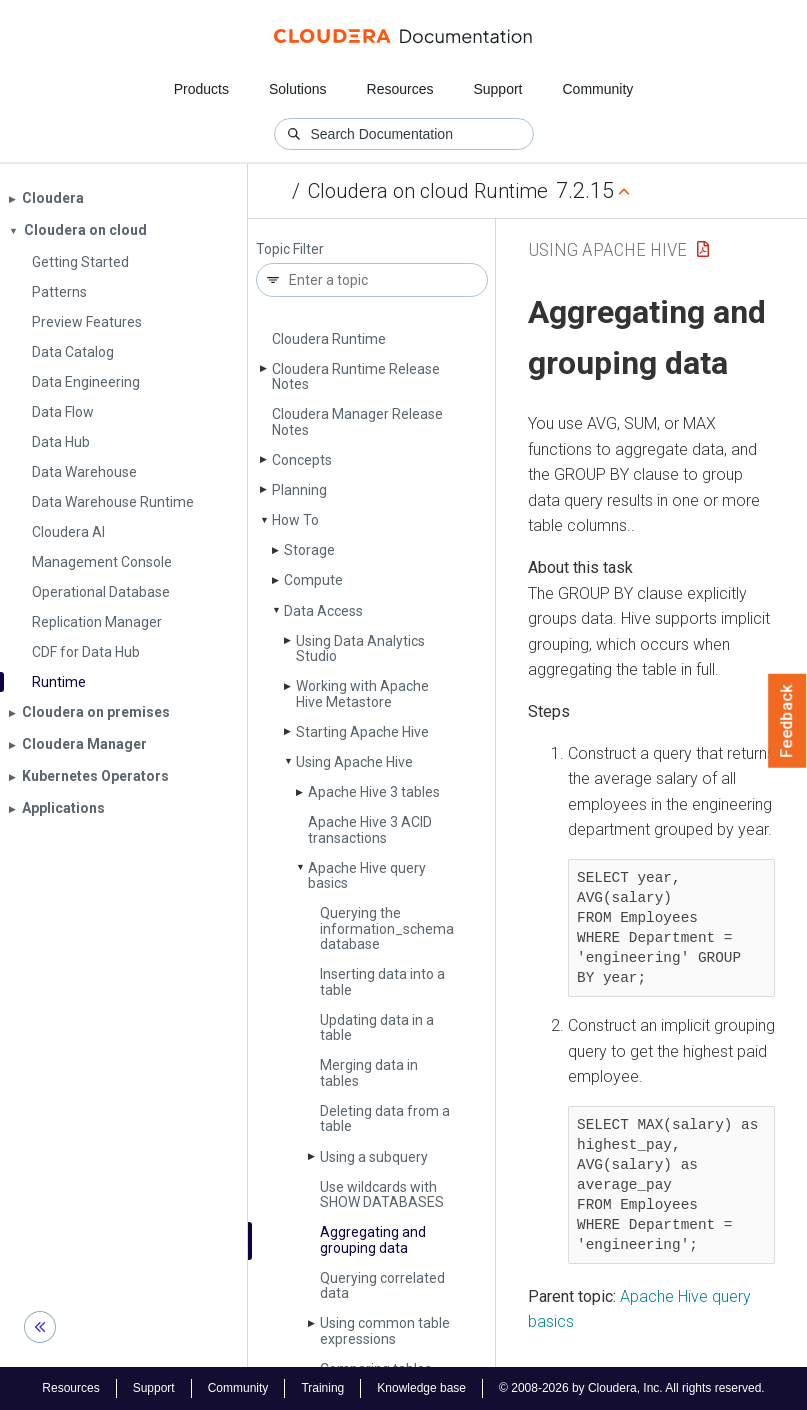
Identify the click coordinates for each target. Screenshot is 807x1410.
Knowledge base (421, 1388)
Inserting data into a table (382, 981)
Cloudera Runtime (329, 339)
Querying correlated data (382, 1285)
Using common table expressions (385, 1330)
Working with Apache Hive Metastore (362, 693)
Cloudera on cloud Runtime (428, 191)
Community (598, 89)
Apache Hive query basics (367, 875)
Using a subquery (374, 1157)
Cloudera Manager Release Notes (357, 421)
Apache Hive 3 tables (374, 792)
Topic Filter (290, 249)
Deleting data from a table (385, 1118)
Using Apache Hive (354, 762)
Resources (400, 89)
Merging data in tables (369, 1072)
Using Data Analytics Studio (360, 648)
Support (497, 89)
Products (201, 89)
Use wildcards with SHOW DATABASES (382, 1194)
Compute (313, 580)
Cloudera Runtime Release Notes (356, 376)
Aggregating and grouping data (373, 1239)
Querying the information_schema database (387, 928)
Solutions (298, 89)
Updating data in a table (377, 1027)
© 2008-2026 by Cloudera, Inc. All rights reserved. (632, 1388)
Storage (309, 550)
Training (322, 1388)
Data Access (323, 611)
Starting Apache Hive (362, 732)
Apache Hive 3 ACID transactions (370, 829)
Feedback (787, 721)
